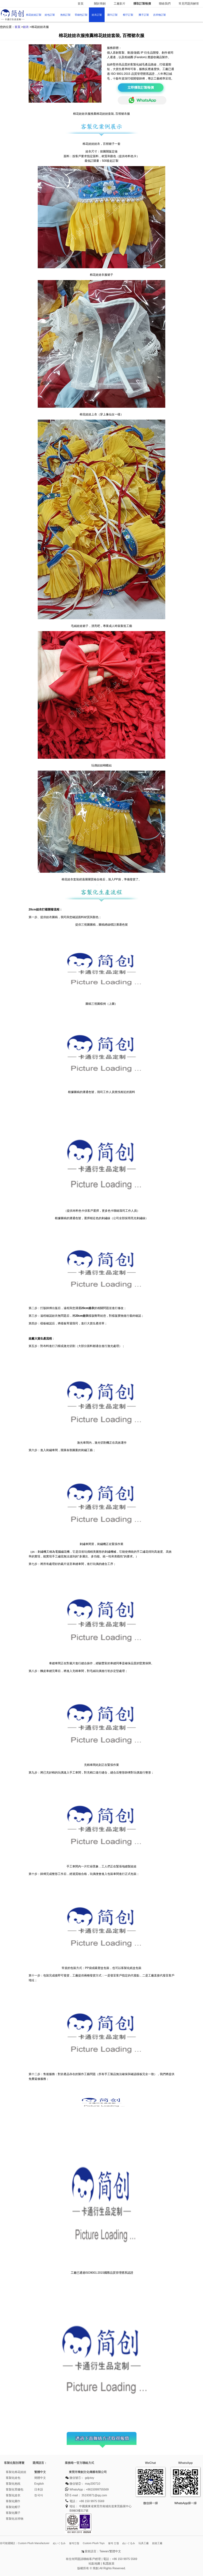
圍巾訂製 (112, 14)
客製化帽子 (13, 2507)
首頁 (80, 3)
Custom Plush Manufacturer (34, 2543)
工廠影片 (119, 3)
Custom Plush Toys (94, 2543)
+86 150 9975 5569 (91, 2501)
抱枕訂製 (65, 14)
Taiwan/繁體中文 (110, 2551)
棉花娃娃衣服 (82, 113)
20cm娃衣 (35, 909)
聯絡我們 (165, 3)
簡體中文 (40, 2477)
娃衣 (26, 26)
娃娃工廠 (157, 2543)
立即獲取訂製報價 (141, 87)
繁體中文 (40, 2472)
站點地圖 (94, 2563)
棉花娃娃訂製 (33, 14)
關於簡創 (100, 3)
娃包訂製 (50, 14)
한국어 (38, 2495)
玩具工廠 (143, 2543)
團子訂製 (144, 14)
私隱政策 (108, 2563)
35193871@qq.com (94, 2495)
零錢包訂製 (81, 14)
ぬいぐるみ (59, 2543)
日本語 (38, 2489)
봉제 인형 (113, 2543)
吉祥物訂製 (159, 14)
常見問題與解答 (189, 3)
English (39, 2483)
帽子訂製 (128, 14)
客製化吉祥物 (14, 2518)
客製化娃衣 (13, 2495)
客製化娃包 (13, 2477)
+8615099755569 (97, 2489)
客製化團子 (13, 2512)
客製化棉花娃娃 (16, 2472)
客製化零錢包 (14, 2489)
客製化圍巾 (13, 2501)
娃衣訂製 (97, 14)
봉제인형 (74, 2543)
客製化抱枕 (13, 2483)
